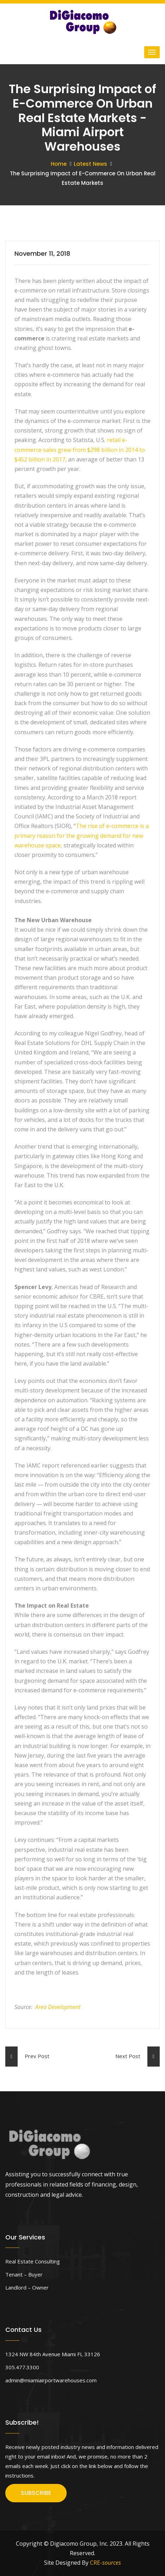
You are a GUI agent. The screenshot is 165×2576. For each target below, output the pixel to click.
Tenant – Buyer (24, 2274)
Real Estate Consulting (32, 2261)
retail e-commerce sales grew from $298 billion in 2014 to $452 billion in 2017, (79, 449)
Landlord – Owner (27, 2287)
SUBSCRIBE (36, 2493)
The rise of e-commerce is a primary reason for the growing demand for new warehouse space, (81, 835)
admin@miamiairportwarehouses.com (51, 2380)
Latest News (90, 164)
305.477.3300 (22, 2367)
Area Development (57, 2007)
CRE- (105, 2562)
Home (59, 164)
